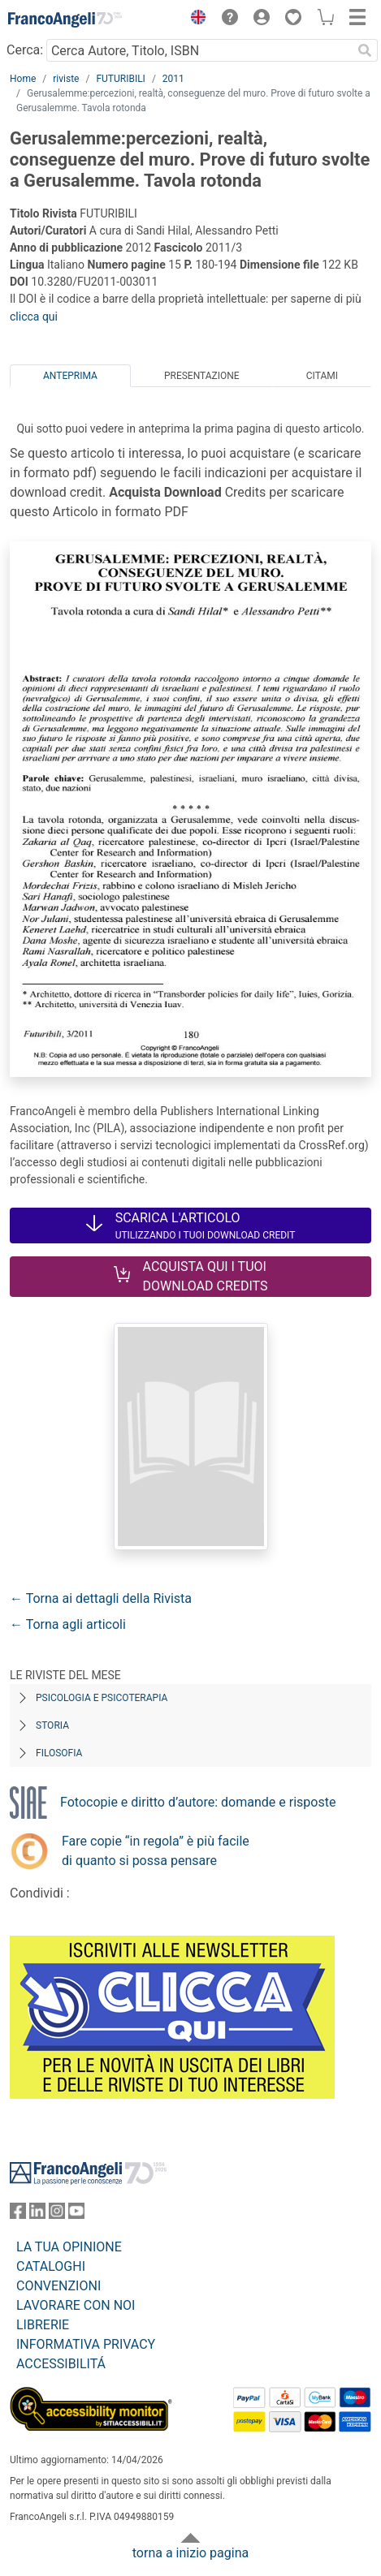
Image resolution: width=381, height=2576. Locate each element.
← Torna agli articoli (68, 1624)
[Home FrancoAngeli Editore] (65, 19)
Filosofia (59, 1753)
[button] (194, 19)
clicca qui (34, 316)
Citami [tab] (322, 375)
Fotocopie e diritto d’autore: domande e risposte (198, 1802)
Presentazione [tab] (202, 375)
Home (23, 78)
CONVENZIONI (58, 2286)
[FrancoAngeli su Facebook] (18, 2214)
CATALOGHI (50, 2266)
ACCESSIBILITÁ (61, 2363)
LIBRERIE (42, 2325)
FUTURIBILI (120, 78)
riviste (66, 78)
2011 (173, 78)
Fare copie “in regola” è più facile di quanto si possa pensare (155, 1850)
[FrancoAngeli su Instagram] (57, 2214)
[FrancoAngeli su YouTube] (76, 2214)
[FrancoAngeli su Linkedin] (37, 2214)
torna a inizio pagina (190, 2553)
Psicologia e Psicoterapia (101, 1698)
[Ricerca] (365, 50)
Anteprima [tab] (70, 375)
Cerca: (24, 50)
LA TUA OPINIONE (69, 2247)
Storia (52, 1725)
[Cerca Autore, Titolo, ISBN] (199, 50)
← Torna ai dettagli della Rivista (101, 1598)
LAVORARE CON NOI (75, 2305)
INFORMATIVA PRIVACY (85, 2344)
